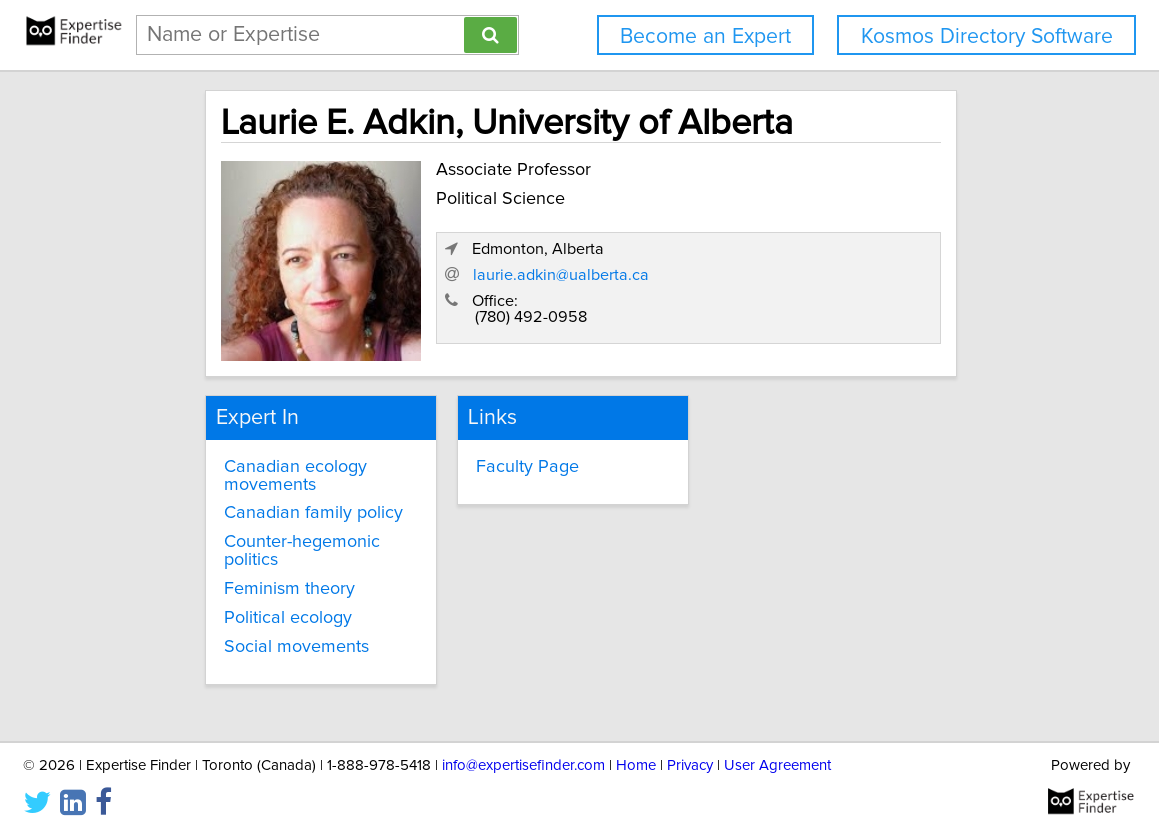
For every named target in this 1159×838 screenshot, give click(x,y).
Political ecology (257, 602)
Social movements (265, 631)
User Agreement (777, 765)
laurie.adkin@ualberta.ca (783, 280)
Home (636, 765)
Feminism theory (258, 573)
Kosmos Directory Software (987, 36)
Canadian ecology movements (264, 460)
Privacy (690, 765)
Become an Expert (705, 36)
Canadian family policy (282, 498)
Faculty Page (504, 451)
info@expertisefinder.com (523, 765)
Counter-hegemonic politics (271, 536)
